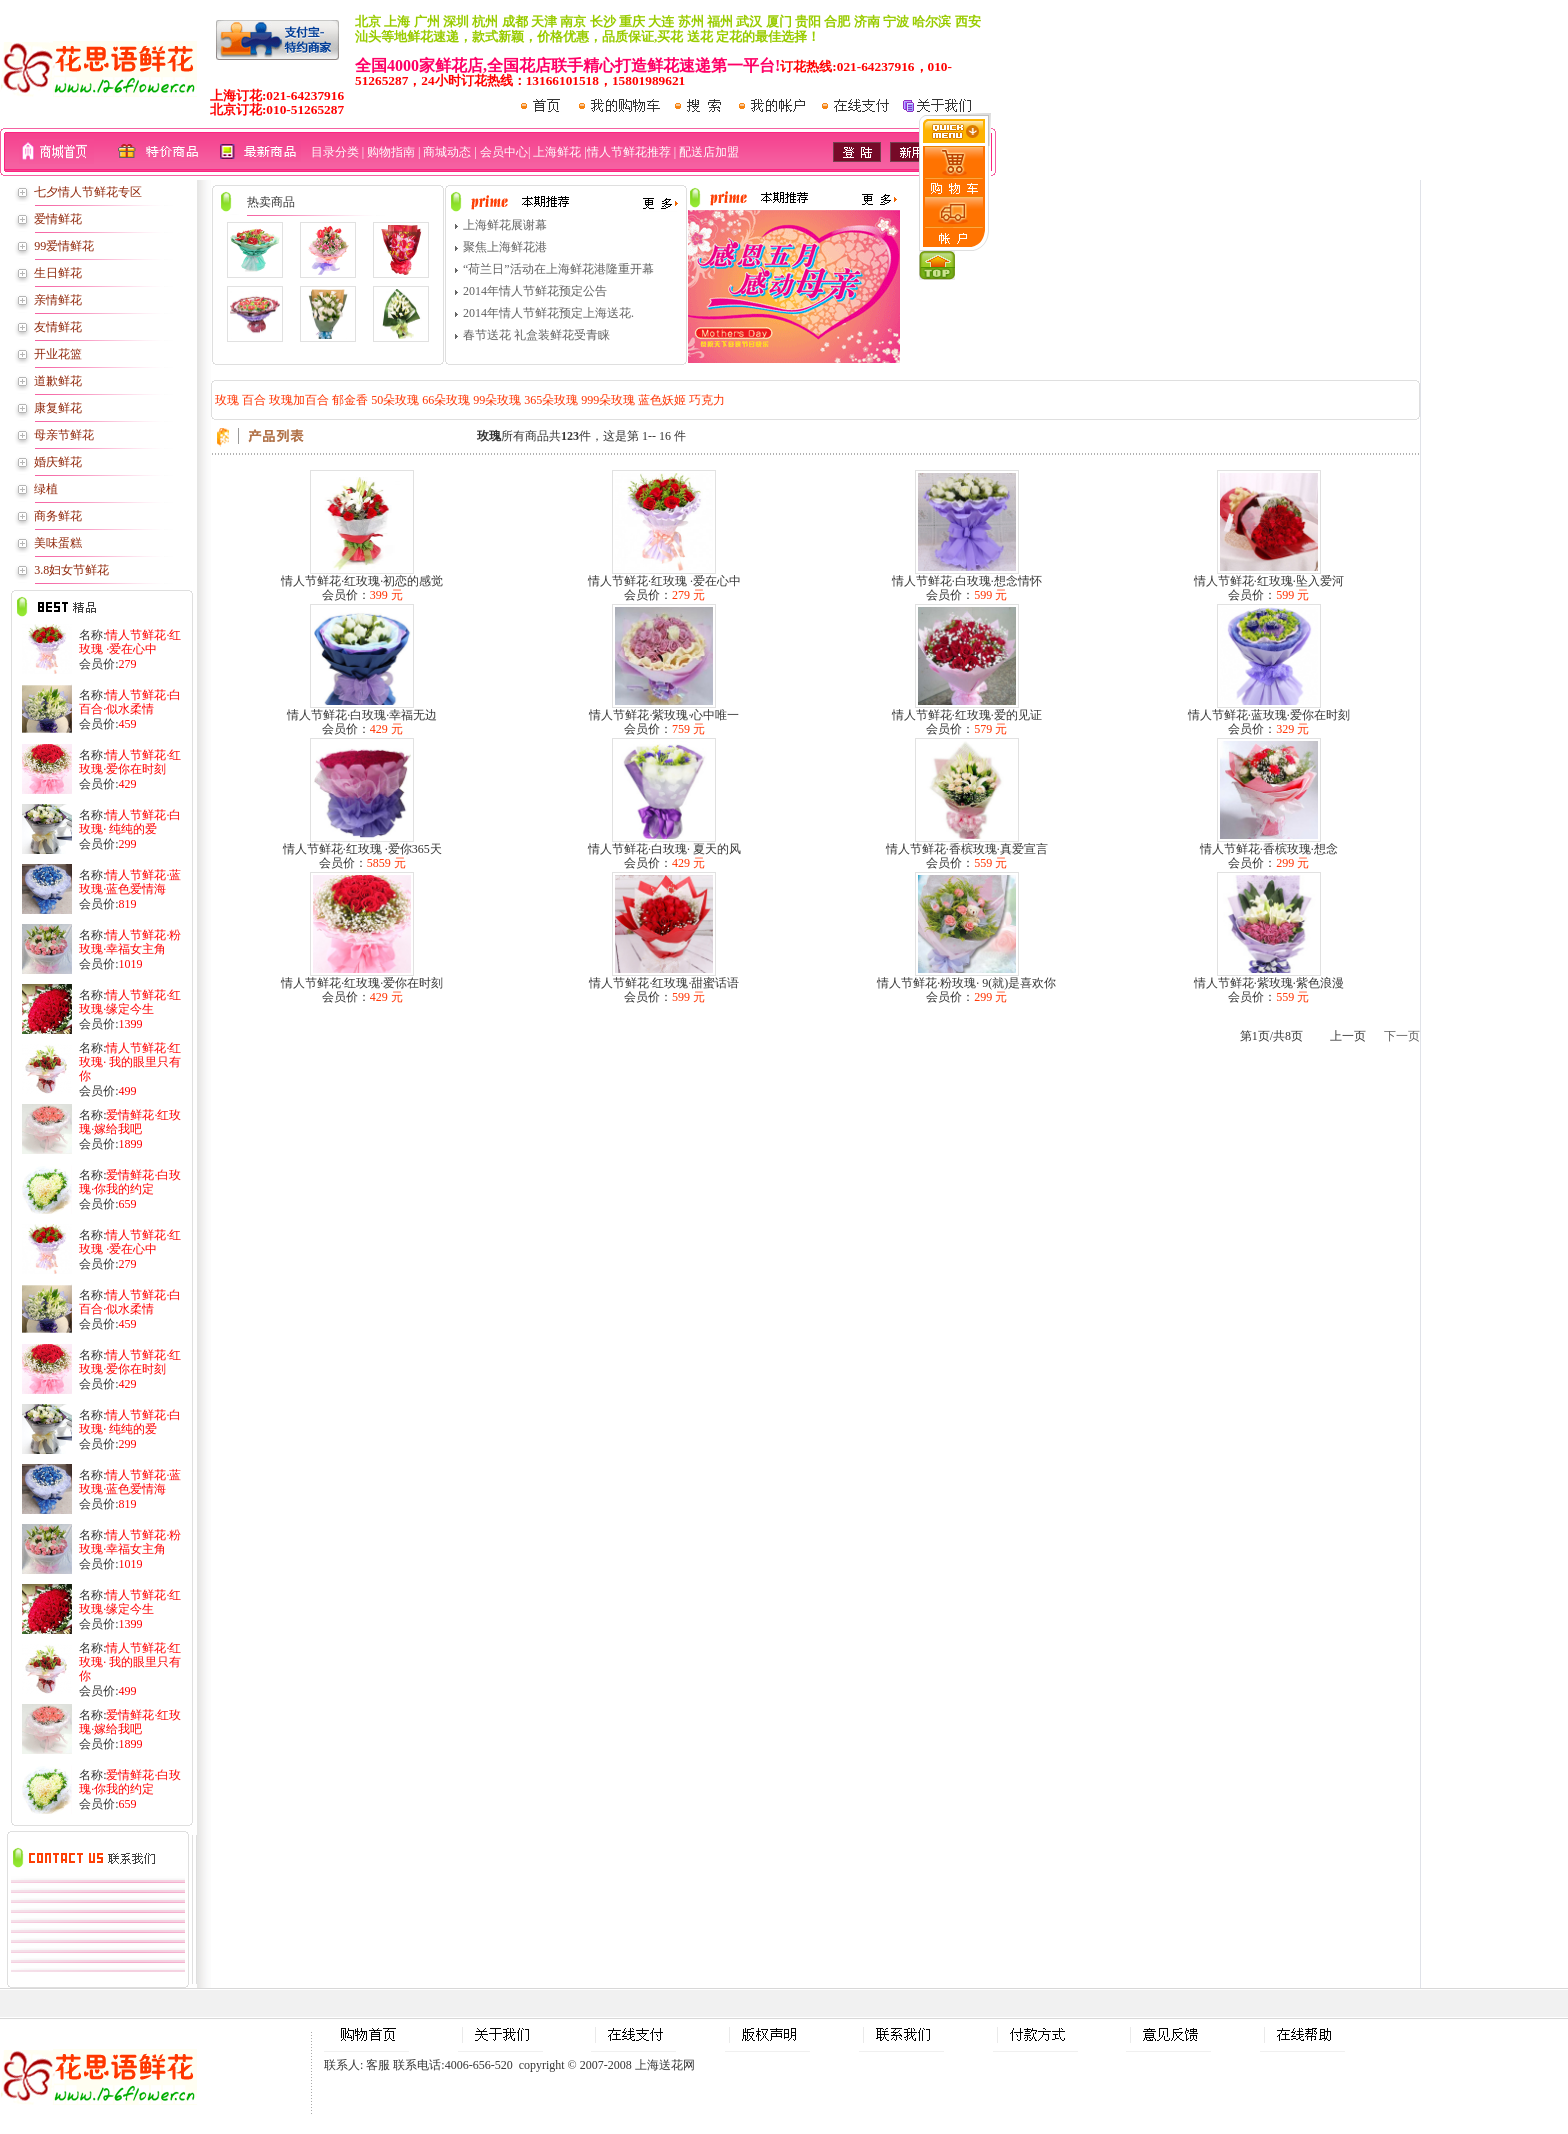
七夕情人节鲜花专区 (88, 192)
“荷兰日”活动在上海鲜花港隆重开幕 (558, 269)
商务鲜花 (58, 516)
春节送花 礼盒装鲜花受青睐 (536, 335)
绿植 (46, 489)
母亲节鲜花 (64, 435)
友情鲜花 (58, 327)
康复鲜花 (58, 408)
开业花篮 (58, 354)
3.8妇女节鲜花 (71, 570)
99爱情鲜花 (64, 246)
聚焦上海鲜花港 (505, 247)
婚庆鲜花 (58, 462)
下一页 (1402, 1036)
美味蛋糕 (58, 543)
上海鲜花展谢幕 (505, 225)
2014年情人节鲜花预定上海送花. (548, 313)
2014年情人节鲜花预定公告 (535, 291)
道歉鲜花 (58, 381)
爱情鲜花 (58, 219)
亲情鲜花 (58, 300)
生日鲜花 (58, 273)
